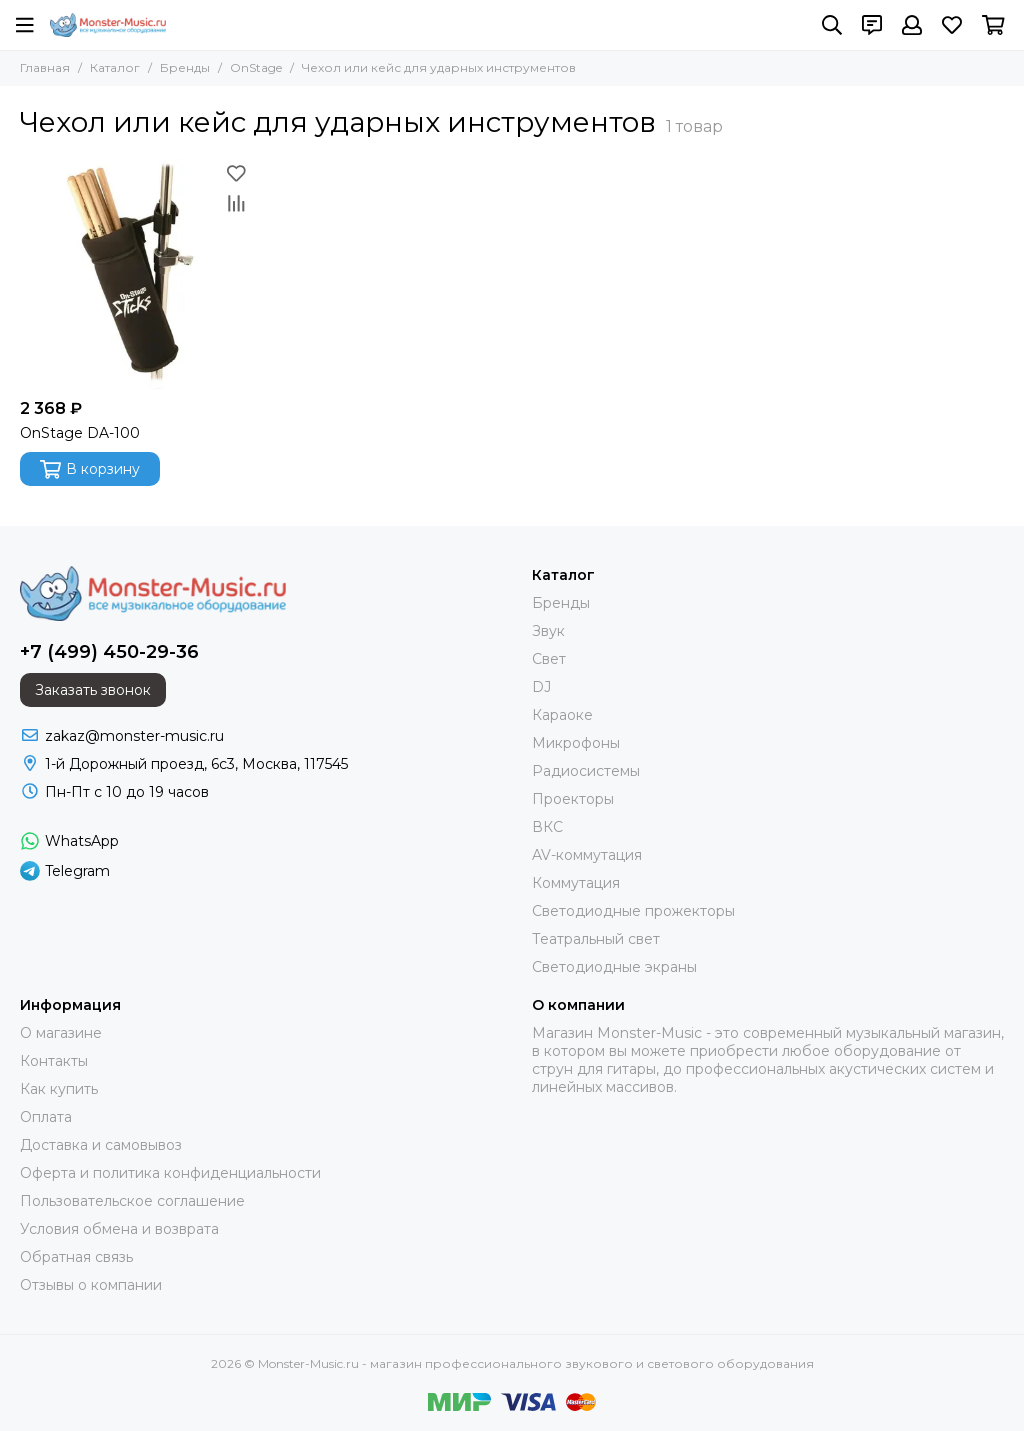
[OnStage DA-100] (135, 273)
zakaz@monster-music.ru (134, 736)
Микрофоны (576, 743)
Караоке (562, 715)
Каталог (115, 67)
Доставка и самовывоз (101, 1145)
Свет (549, 659)
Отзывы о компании (91, 1285)
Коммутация (576, 883)
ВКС (547, 827)
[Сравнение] (236, 203)
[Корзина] (993, 25)
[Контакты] (872, 25)
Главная (45, 67)
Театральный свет (596, 939)
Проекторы (573, 799)
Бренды (185, 67)
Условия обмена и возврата (119, 1229)
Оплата (46, 1117)
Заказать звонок (93, 690)
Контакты (54, 1061)
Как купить (59, 1089)
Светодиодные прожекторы (633, 911)
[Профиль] (912, 25)
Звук (548, 631)
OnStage (256, 67)
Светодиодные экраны (614, 967)
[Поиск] (832, 25)
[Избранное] (952, 25)
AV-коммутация (587, 855)
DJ (541, 687)
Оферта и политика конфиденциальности (170, 1173)
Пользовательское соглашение (132, 1201)
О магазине (61, 1033)
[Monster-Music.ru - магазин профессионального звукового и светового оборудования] (108, 25)
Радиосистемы (586, 771)
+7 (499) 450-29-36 (109, 652)
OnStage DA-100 (80, 433)
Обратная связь (76, 1257)
